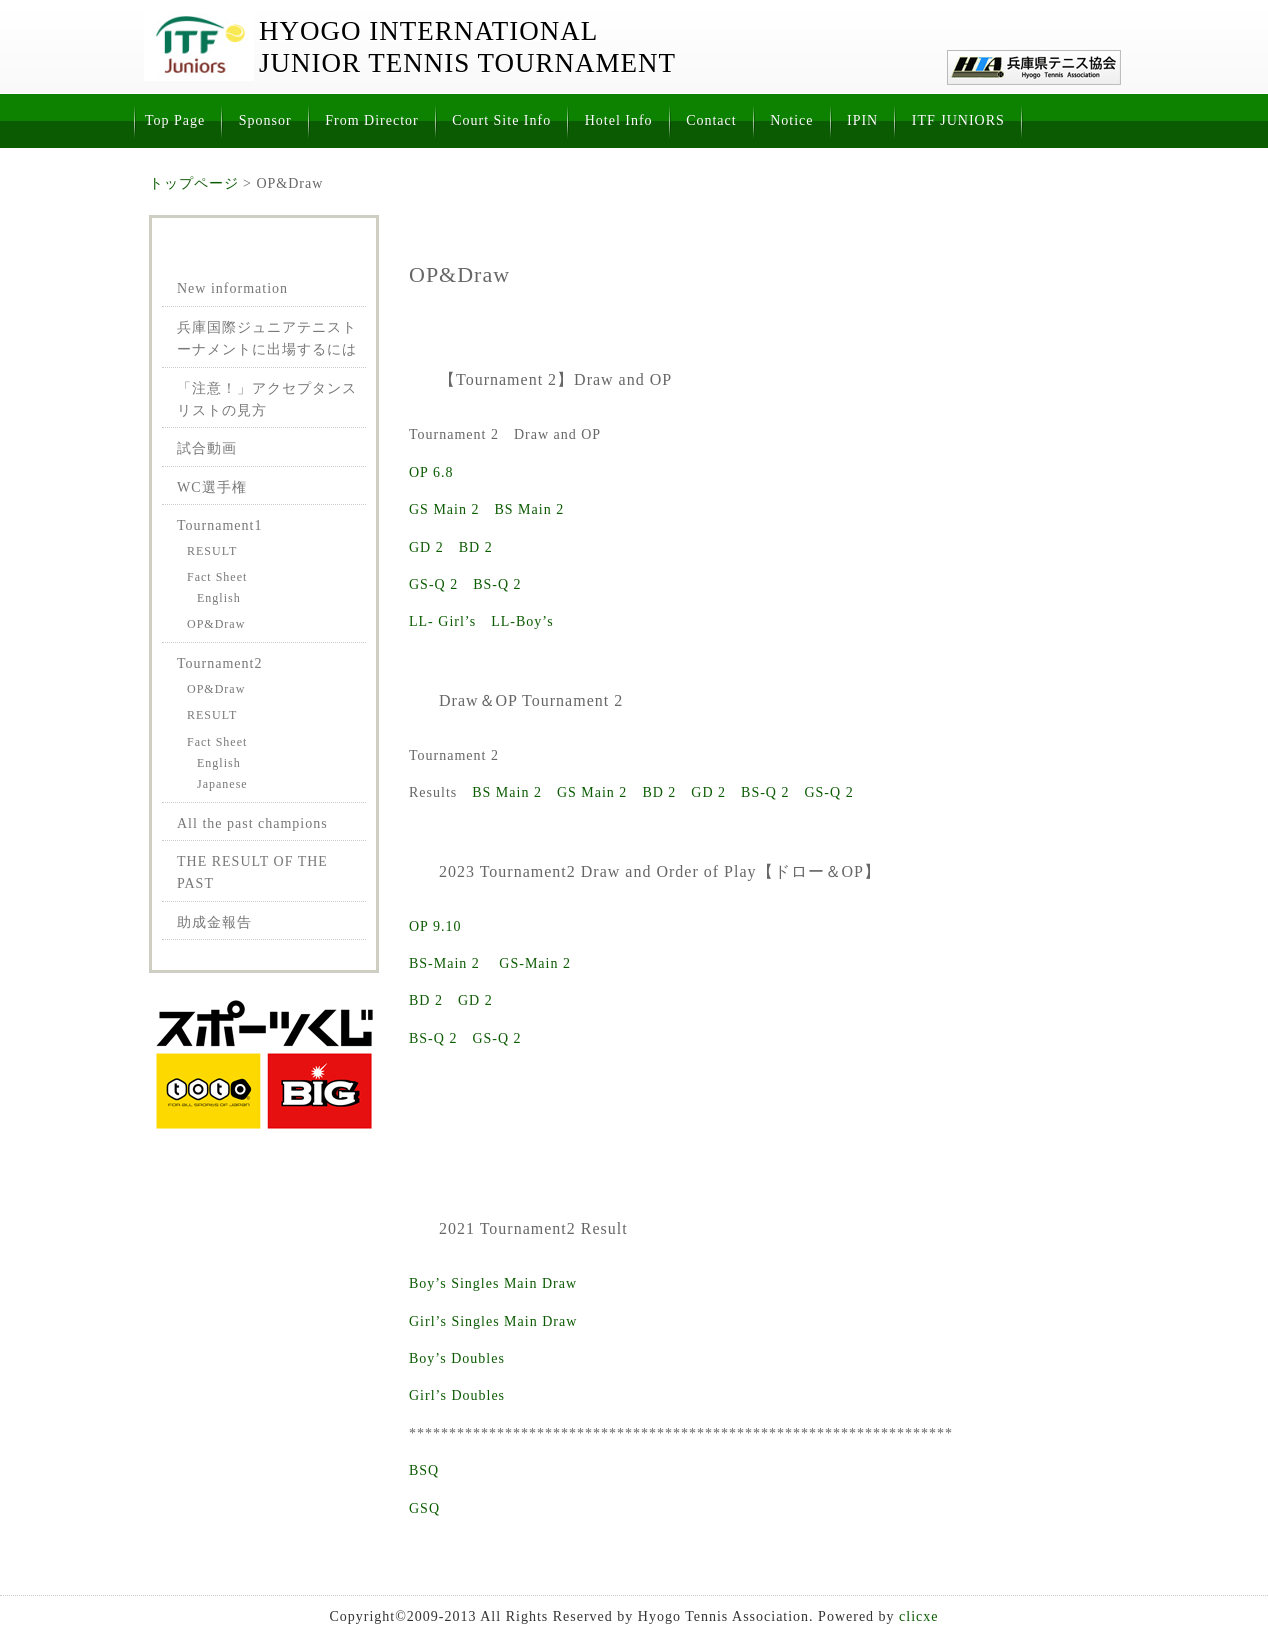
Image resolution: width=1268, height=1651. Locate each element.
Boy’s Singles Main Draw (493, 1283)
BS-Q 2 (497, 584)
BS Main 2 (529, 509)
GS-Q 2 (433, 584)
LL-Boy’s (522, 621)
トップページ (194, 183)
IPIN (862, 120)
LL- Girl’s (442, 621)
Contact (711, 120)
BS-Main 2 (444, 963)
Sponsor (265, 120)
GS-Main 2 (535, 963)
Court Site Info (501, 120)
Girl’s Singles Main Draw (493, 1321)
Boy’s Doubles (457, 1358)
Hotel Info (619, 120)
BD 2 (476, 547)
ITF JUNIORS (958, 120)
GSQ (424, 1508)
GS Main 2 (444, 509)
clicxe (918, 1616)
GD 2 (426, 547)
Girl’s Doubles (457, 1395)
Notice (791, 120)
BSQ (424, 1470)
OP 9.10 (435, 926)
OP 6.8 (431, 472)
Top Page (175, 120)
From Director (371, 120)
